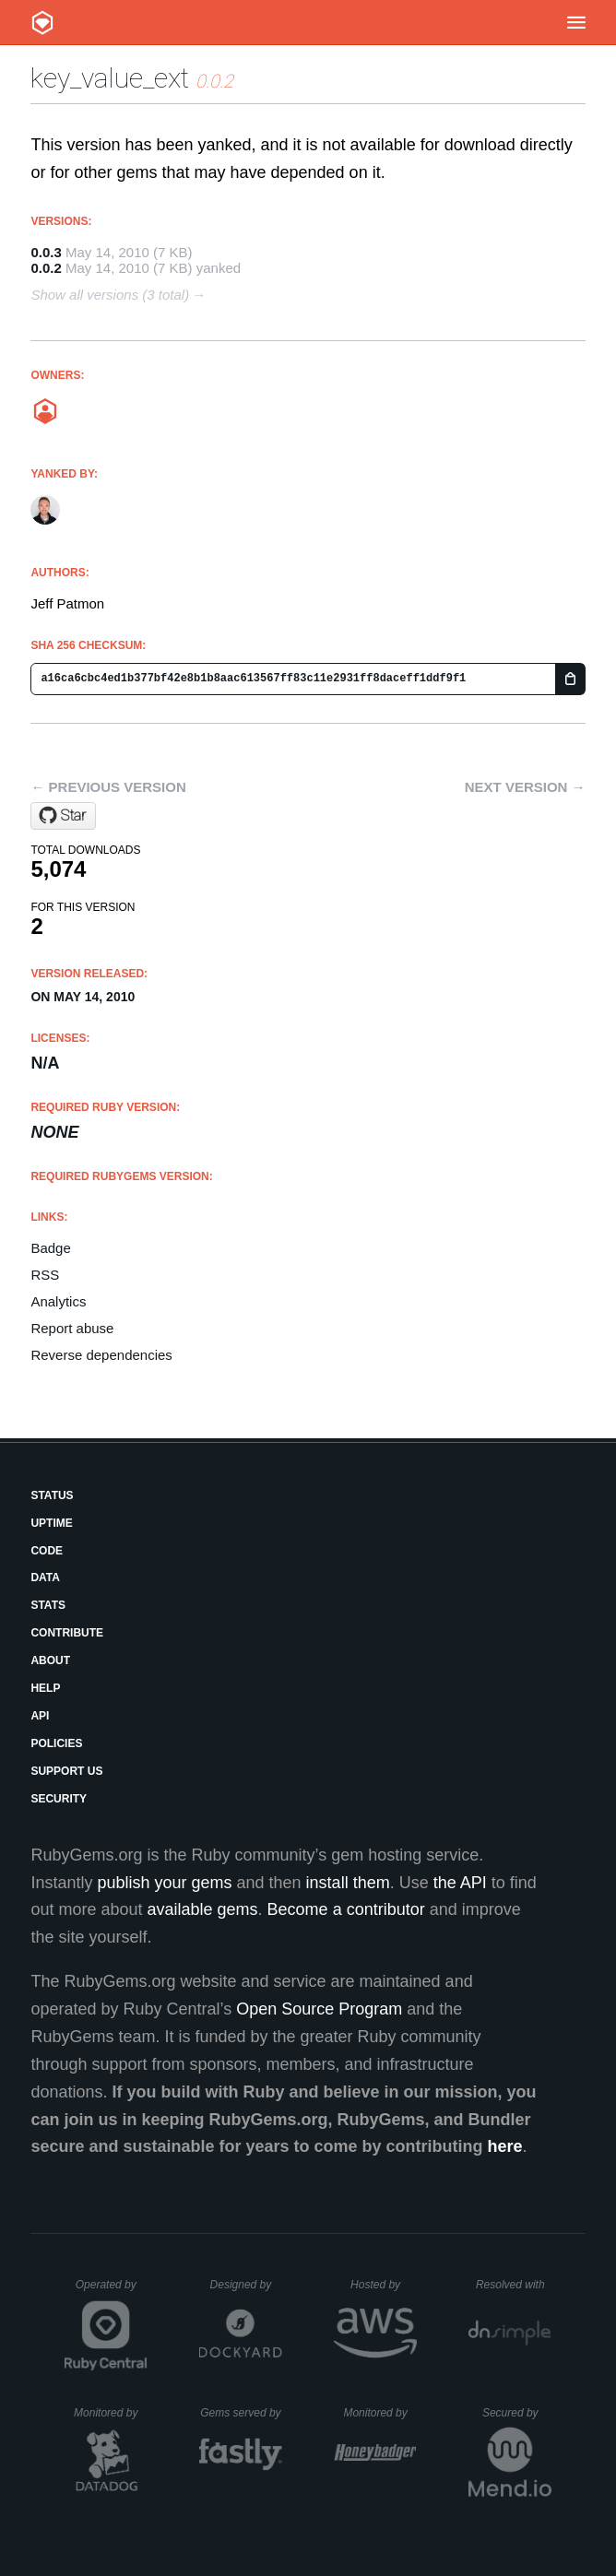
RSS (44, 1274)
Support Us (66, 1771)
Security (58, 1798)
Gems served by (241, 2412)
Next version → (525, 787)
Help (45, 1688)
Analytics (58, 1301)
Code (46, 1550)
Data (45, 1577)
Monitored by (111, 2412)
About (50, 1660)
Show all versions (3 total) (109, 294)
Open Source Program (319, 2009)
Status (51, 1495)
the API (460, 1882)
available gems (203, 1909)
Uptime (51, 1523)
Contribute (66, 1632)
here (505, 2146)
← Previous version (107, 787)
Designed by (246, 2284)
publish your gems (164, 1882)
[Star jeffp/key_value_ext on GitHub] (63, 816)
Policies (56, 1743)
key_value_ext (109, 78)
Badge (50, 1248)
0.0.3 (45, 252)
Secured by (516, 2412)
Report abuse (71, 1328)
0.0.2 (45, 268)
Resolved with (513, 2284)
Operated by (112, 2291)
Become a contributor (346, 1909)
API (39, 1715)
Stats (47, 1605)
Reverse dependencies (101, 1355)
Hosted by (383, 2284)
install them (348, 1882)
